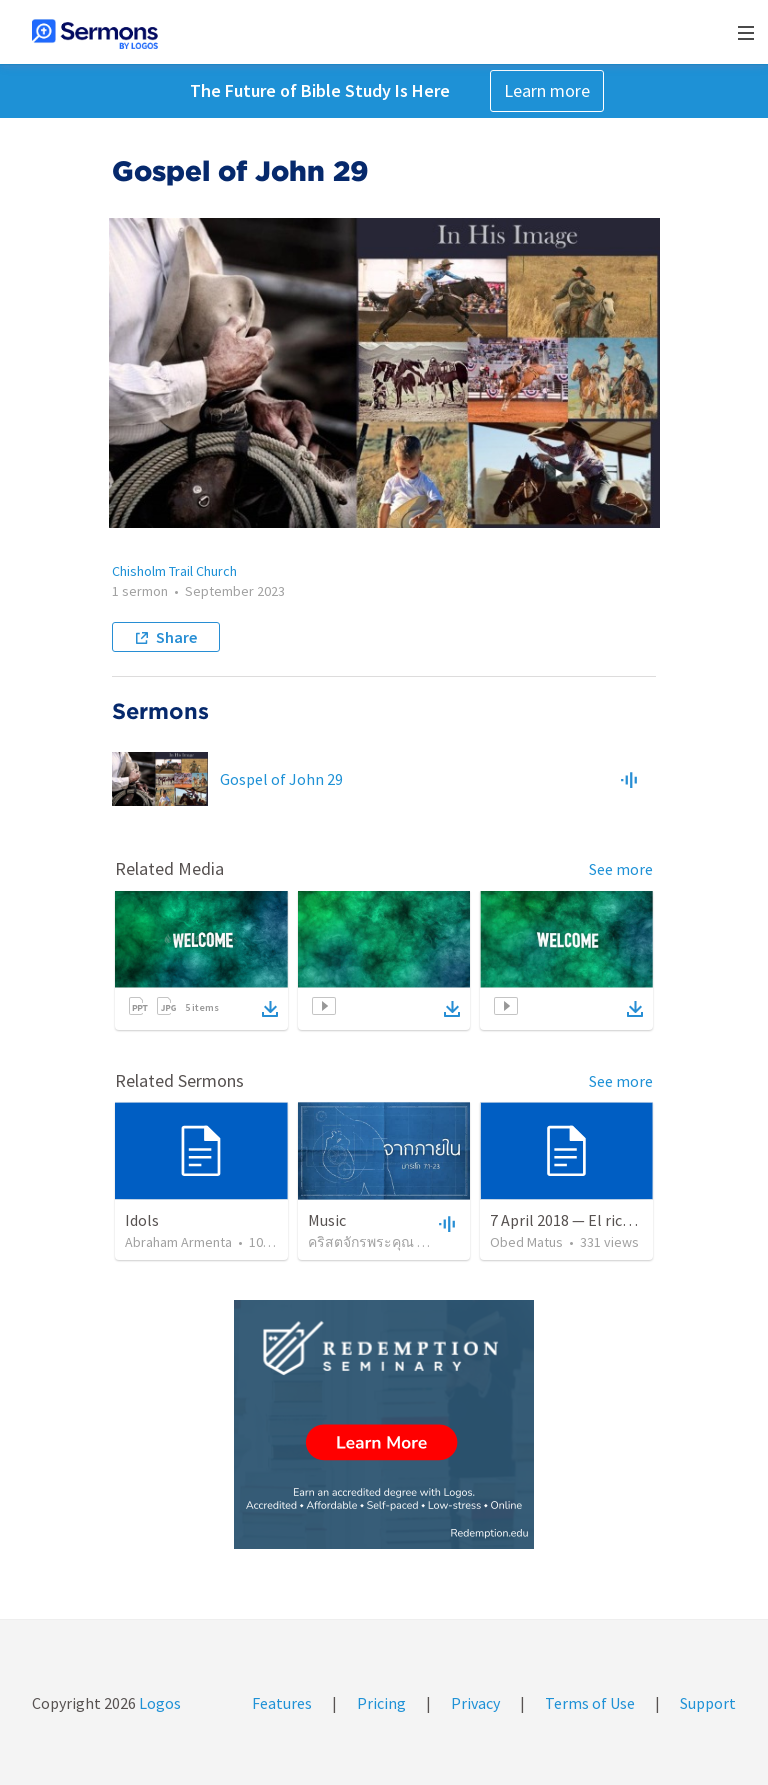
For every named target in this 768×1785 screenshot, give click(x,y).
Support (708, 1703)
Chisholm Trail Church (174, 571)
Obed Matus (526, 1242)
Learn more (547, 90)
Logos (158, 1703)
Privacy (475, 1703)
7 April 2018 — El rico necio (580, 1220)
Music (327, 1220)
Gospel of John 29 (281, 779)
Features (282, 1703)
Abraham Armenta (178, 1242)
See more (621, 869)
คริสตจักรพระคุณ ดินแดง (384, 1242)
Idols (142, 1220)
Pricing (381, 1703)
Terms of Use (590, 1703)
